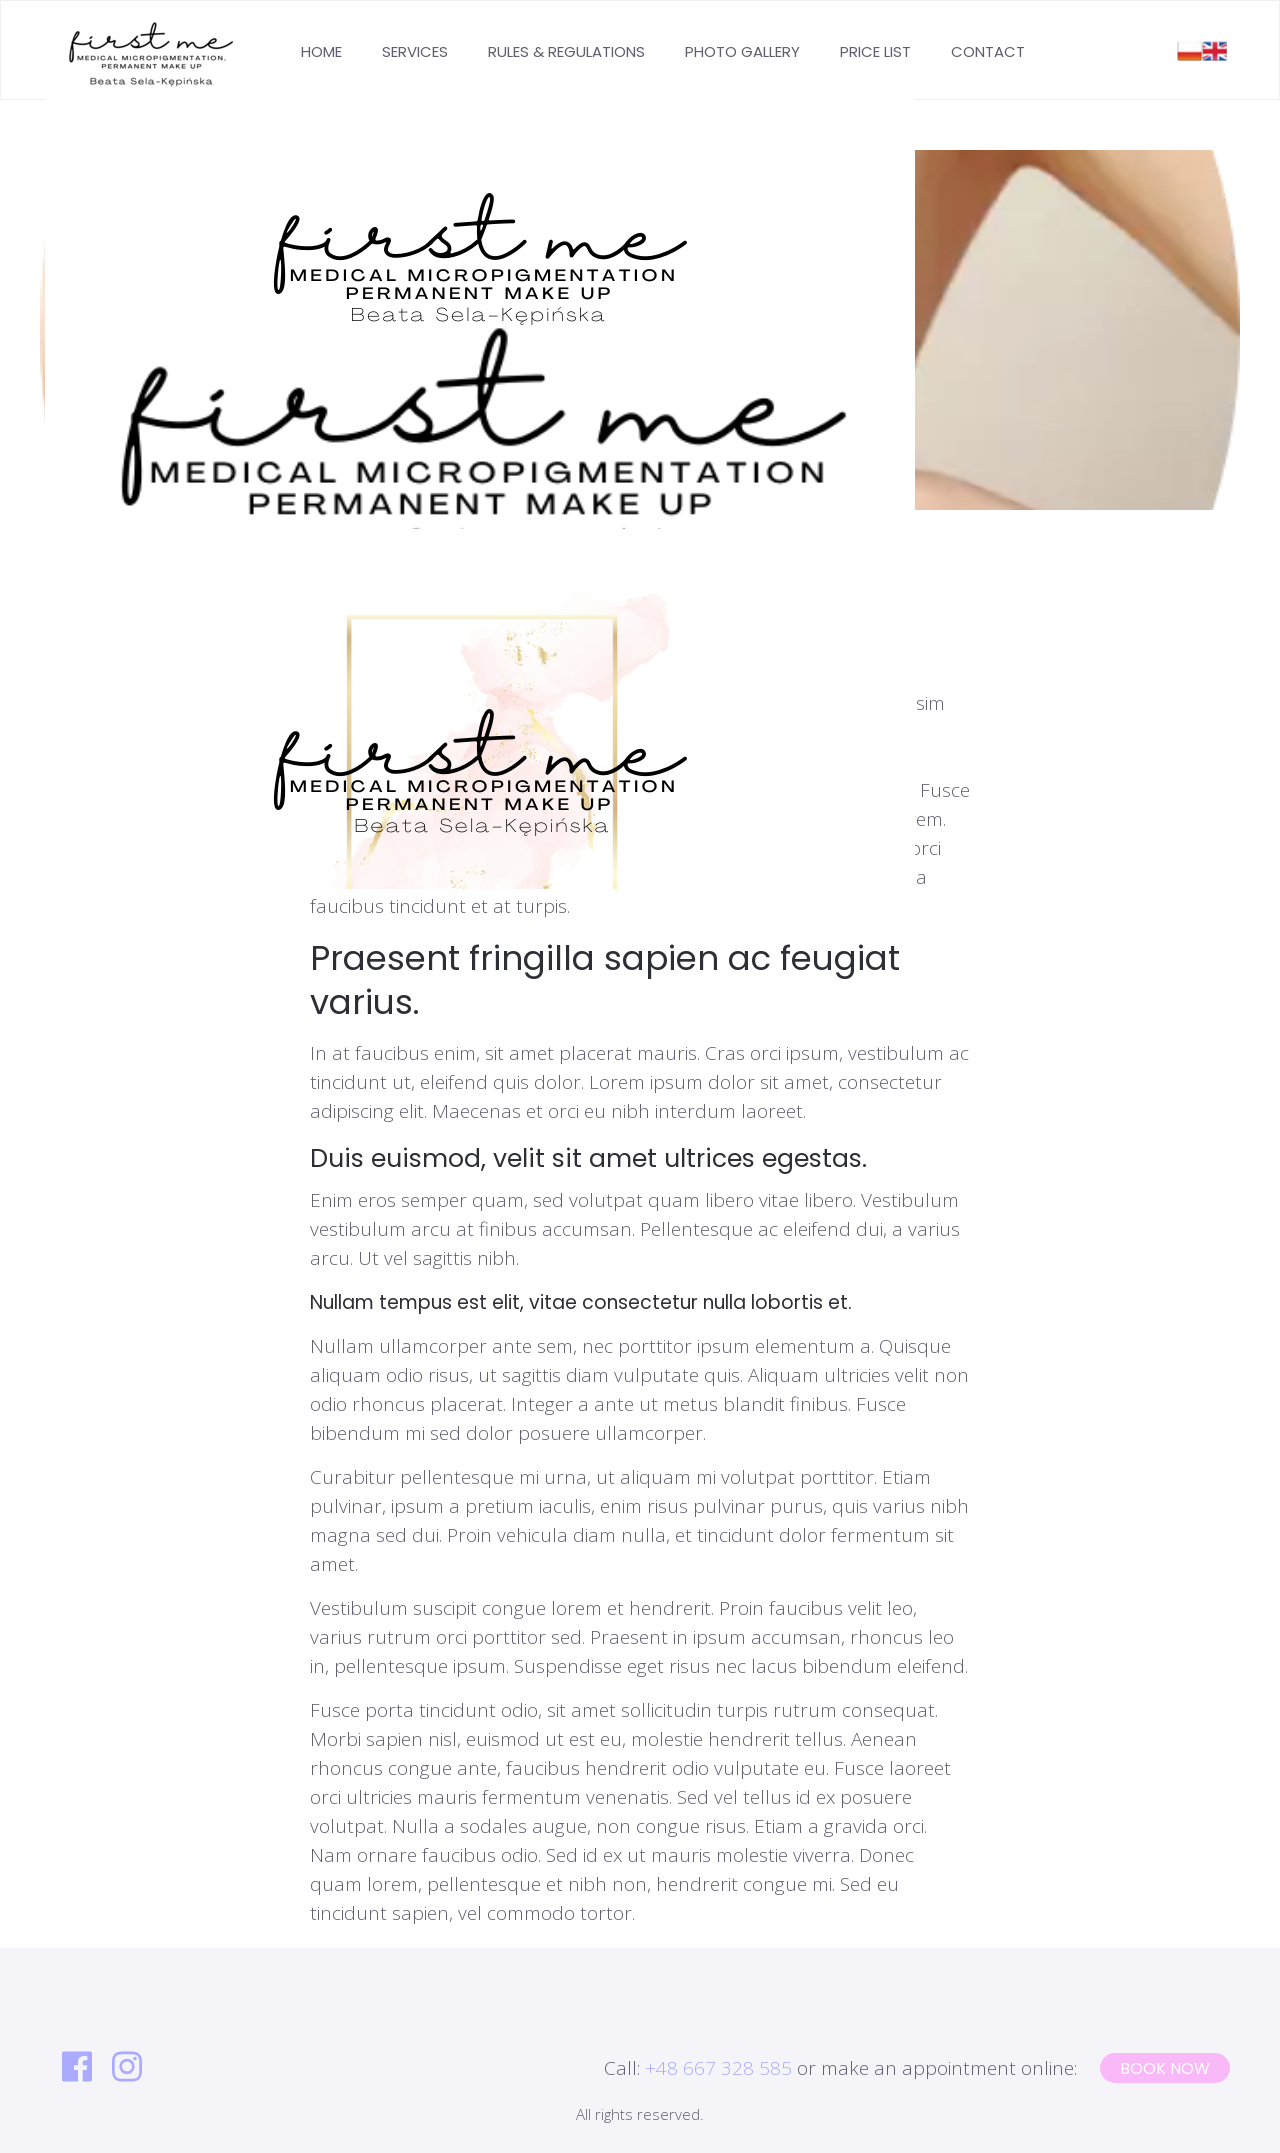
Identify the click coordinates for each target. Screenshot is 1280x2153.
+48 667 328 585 (718, 2068)
